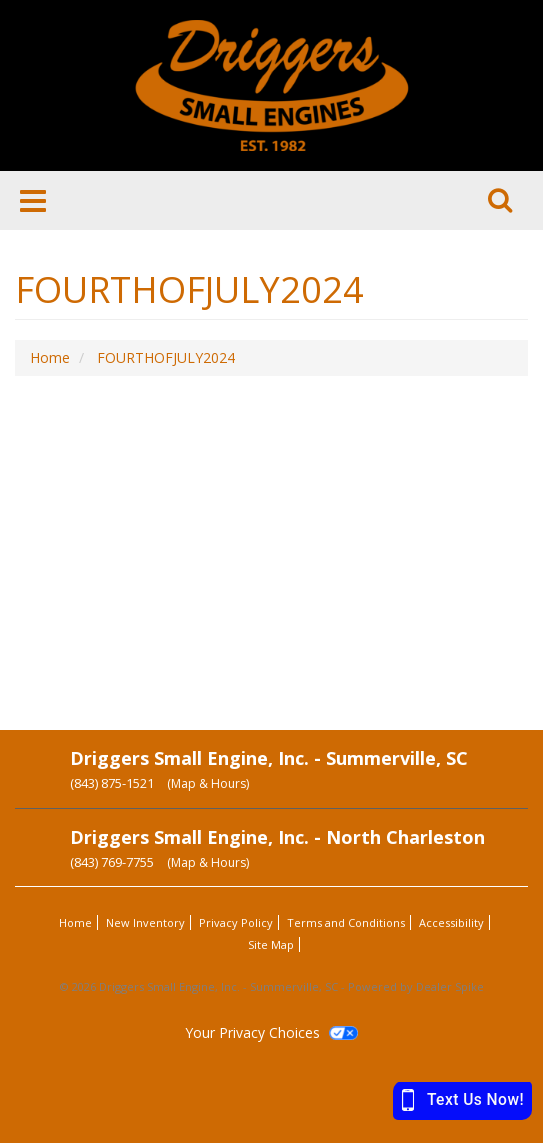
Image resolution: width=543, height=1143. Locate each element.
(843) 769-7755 (112, 862)
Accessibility (451, 922)
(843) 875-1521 (112, 783)
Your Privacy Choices (271, 1032)
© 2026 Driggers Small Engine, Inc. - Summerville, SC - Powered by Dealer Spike (272, 986)
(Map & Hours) (208, 783)
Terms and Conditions (346, 922)
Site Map (271, 944)
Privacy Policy (236, 922)
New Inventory (145, 922)
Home (75, 922)
